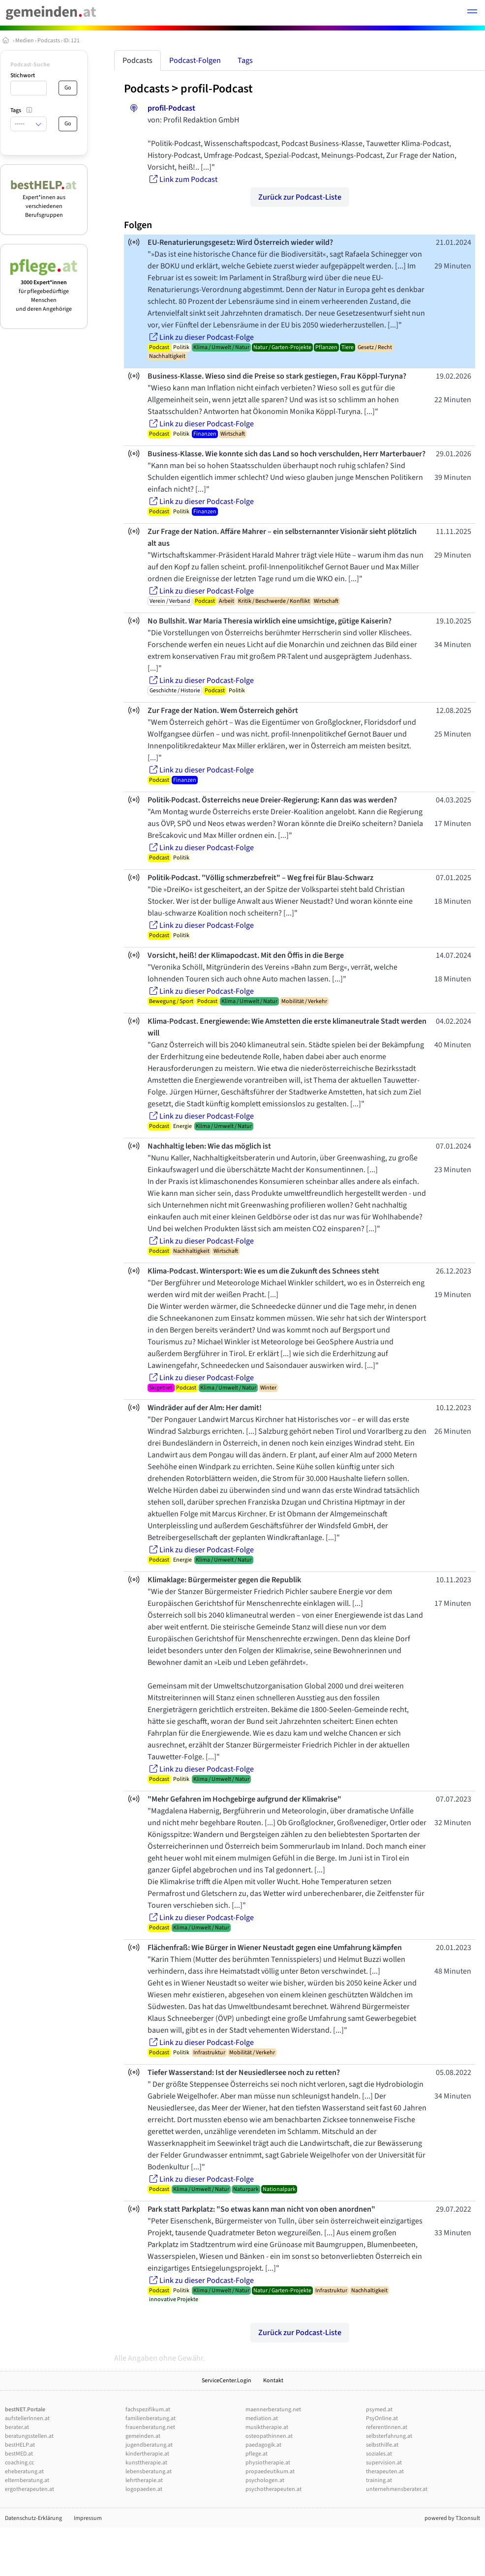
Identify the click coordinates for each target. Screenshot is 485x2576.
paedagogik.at (263, 2445)
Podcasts (48, 40)
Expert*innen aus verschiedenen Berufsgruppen (43, 201)
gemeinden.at (142, 2436)
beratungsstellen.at (29, 2436)
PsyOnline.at (382, 2418)
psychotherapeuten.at (273, 2489)
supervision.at (384, 2462)
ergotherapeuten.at (29, 2489)
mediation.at (261, 2418)
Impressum (88, 2518)
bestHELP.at (20, 2445)
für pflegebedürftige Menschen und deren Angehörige (43, 291)
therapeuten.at (385, 2471)
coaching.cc (19, 2462)
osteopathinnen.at (269, 2436)
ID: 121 (71, 40)
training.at (379, 2480)
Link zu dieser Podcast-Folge (201, 337)
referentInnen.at (386, 2427)
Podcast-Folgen (195, 60)
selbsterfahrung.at (389, 2436)
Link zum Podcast (182, 179)
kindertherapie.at (147, 2454)
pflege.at (256, 2454)
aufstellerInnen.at (27, 2418)
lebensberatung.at (148, 2471)
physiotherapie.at (267, 2462)
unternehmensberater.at (396, 2489)
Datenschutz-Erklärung (33, 2518)
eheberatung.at (24, 2471)
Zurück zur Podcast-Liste (299, 197)
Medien (24, 40)
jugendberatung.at (149, 2445)
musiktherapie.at (266, 2427)
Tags (245, 60)
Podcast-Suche (30, 64)
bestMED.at (19, 2454)
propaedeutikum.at (270, 2471)
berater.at (17, 2427)
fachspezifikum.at (147, 2409)
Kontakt (273, 2380)
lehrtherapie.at (144, 2480)
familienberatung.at (150, 2418)
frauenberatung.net (150, 2427)
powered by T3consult (452, 2518)
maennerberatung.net (273, 2409)
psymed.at (379, 2409)
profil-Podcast (217, 88)
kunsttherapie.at (146, 2462)
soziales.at (379, 2454)
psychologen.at (264, 2480)
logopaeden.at (143, 2489)
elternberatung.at (27, 2480)
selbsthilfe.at (382, 2445)
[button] (472, 13)
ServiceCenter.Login (226, 2380)
